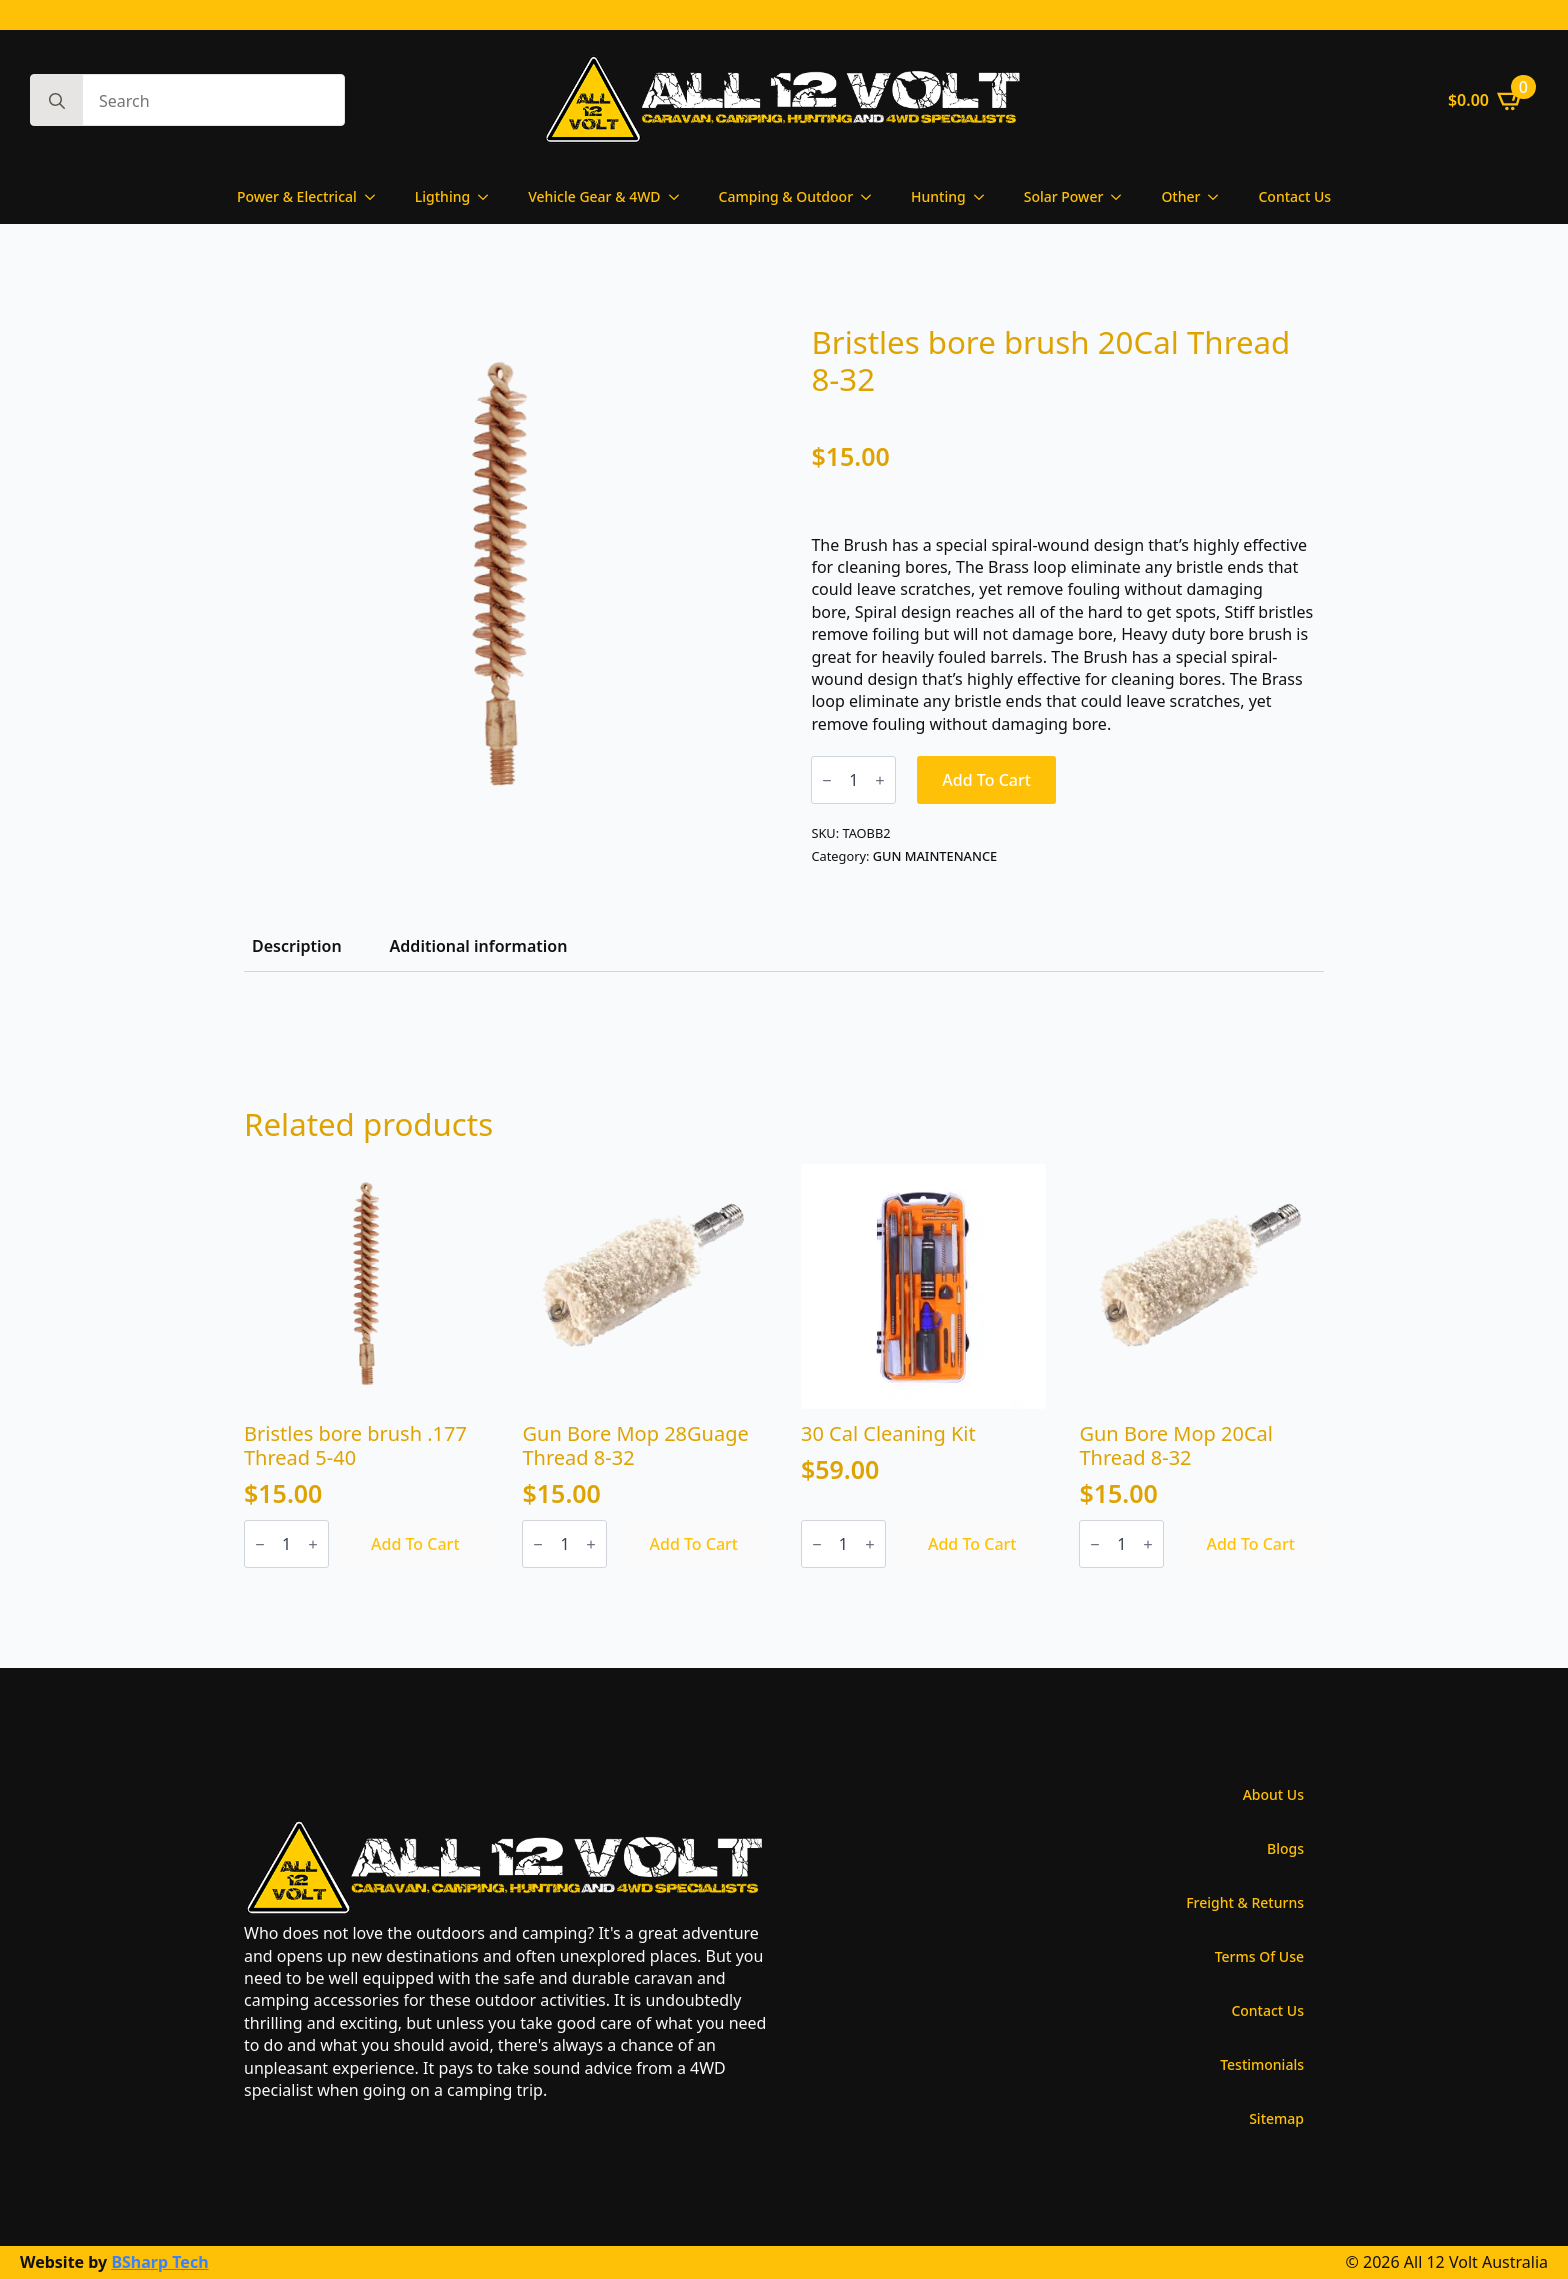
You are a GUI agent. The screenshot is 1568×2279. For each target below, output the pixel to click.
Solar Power (1064, 196)
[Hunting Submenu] (985, 197)
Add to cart (986, 780)
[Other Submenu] (1219, 197)
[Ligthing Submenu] (489, 197)
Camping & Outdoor (786, 196)
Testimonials (1262, 2064)
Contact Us (1294, 196)
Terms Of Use (1259, 1956)
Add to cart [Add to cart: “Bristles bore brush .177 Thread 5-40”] (415, 1544)
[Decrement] (827, 780)
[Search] (57, 101)
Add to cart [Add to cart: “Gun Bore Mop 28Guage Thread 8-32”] (693, 1544)
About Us (1273, 1794)
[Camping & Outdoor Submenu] (872, 197)
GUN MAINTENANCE (935, 856)
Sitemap (1276, 2118)
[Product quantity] (853, 780)
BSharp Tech (159, 2262)
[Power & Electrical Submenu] (376, 197)
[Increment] (880, 780)
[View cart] (1486, 100)
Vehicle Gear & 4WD (594, 196)
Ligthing (442, 196)
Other (1180, 196)
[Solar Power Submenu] (1122, 197)
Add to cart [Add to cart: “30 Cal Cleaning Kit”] (972, 1544)
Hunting (938, 196)
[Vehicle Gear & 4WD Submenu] (680, 197)
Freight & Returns (1245, 1902)
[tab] (297, 946)
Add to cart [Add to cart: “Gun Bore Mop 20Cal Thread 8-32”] (1250, 1544)
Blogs (1285, 1848)
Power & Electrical (297, 196)
